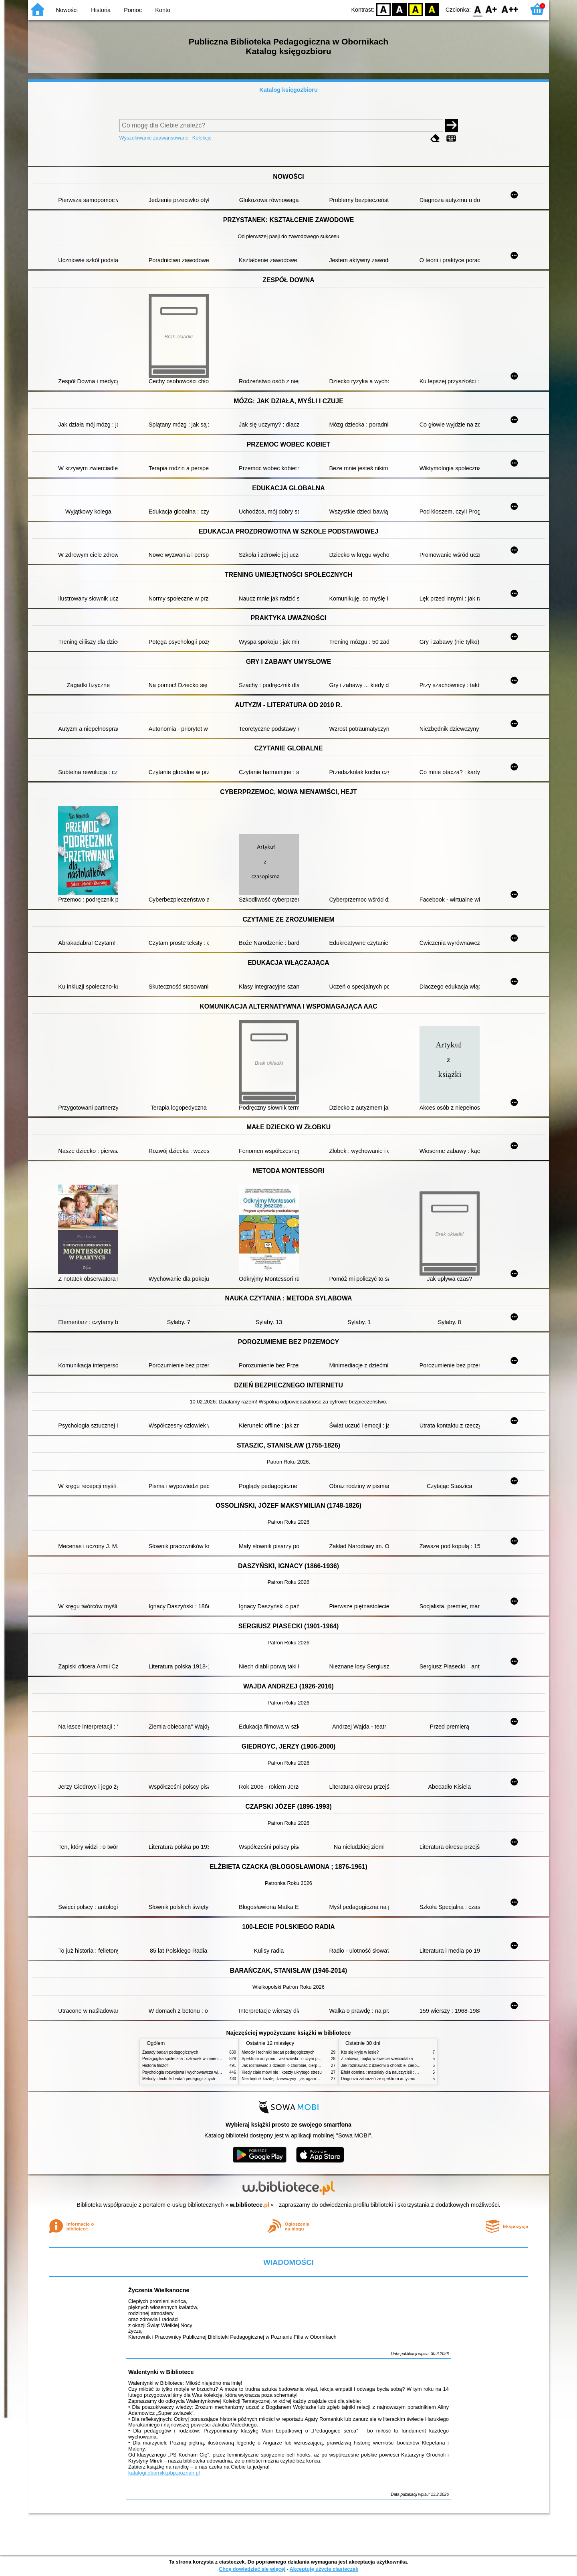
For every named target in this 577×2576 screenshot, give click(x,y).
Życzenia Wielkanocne (159, 2290)
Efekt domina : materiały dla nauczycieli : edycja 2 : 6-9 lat (393, 2072)
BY (432, 9)
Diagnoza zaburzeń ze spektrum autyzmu (378, 2079)
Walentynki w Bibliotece (161, 2372)
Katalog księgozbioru (288, 90)
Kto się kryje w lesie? (360, 2052)
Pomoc (133, 10)
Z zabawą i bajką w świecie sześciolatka (377, 2058)
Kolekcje (202, 138)
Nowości (67, 10)
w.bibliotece (250, 2205)
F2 (510, 9)
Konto (162, 10)
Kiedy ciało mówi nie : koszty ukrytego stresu (282, 2072)
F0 (477, 9)
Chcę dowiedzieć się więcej (252, 2569)
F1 (491, 9)
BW (399, 9)
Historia (101, 10)
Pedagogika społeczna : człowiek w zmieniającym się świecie (197, 2058)
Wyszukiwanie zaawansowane (154, 138)
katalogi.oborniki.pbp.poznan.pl (164, 2473)
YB (416, 9)
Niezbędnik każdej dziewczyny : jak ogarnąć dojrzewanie (292, 2079)
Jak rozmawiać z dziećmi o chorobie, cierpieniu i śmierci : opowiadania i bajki (310, 2065)
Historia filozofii (155, 2065)
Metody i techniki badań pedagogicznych (178, 2079)
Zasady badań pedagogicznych (170, 2052)
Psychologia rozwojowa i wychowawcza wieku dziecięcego (194, 2072)
